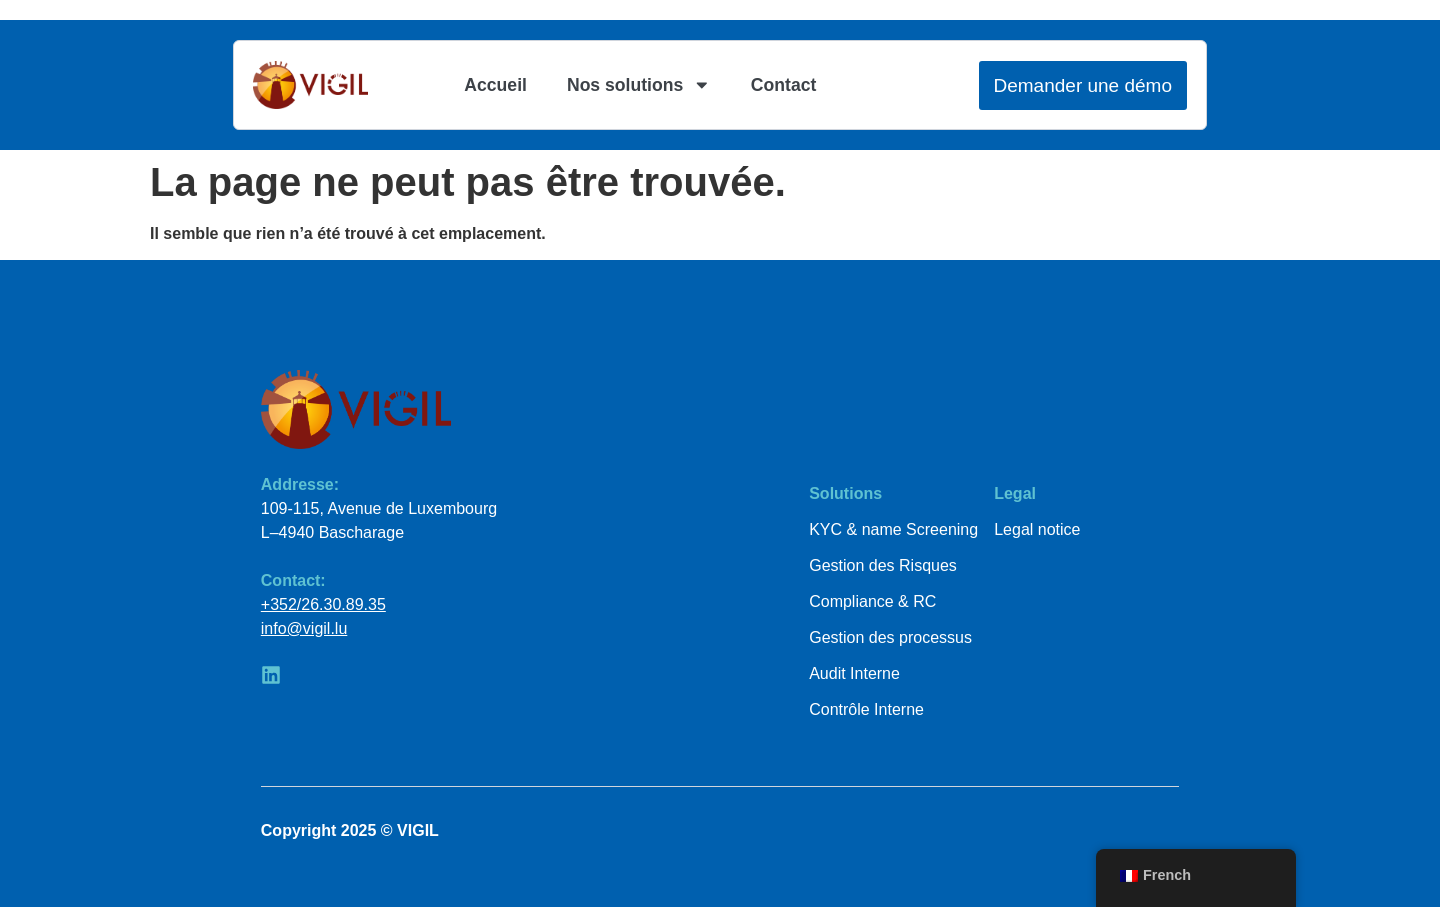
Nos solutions (639, 85)
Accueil (495, 85)
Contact (784, 85)
